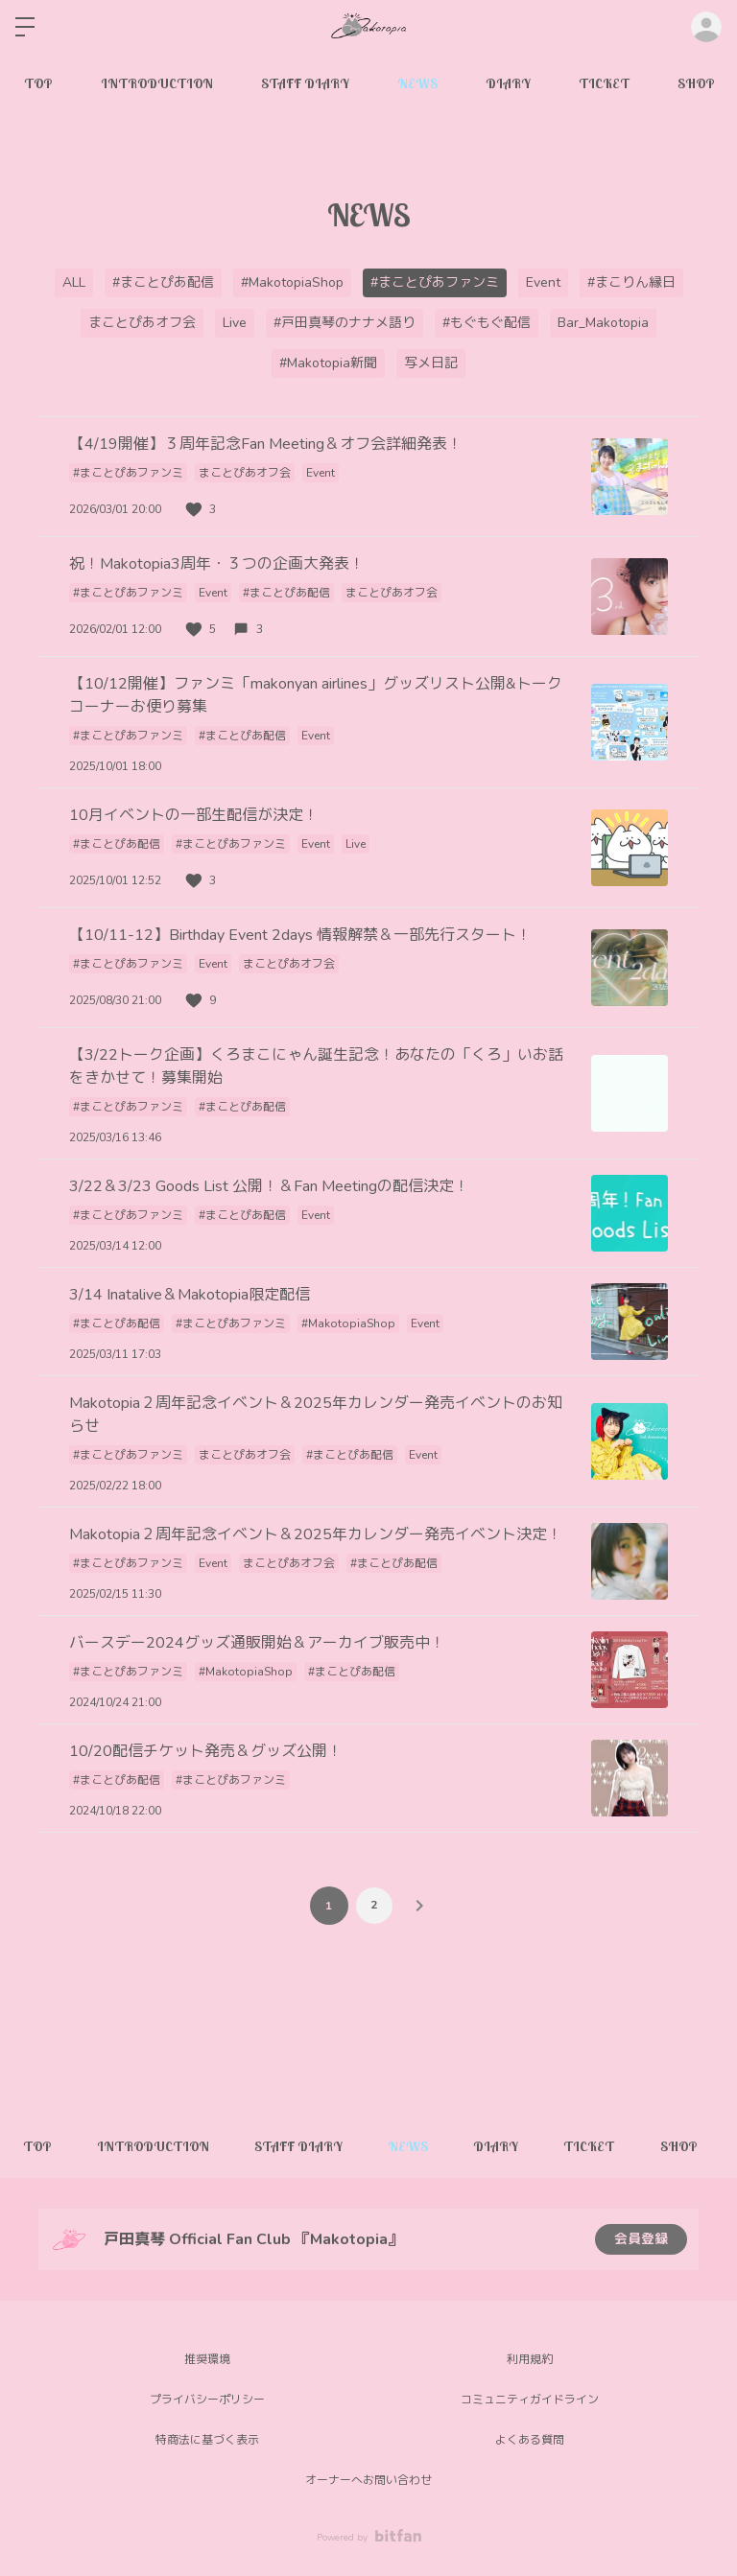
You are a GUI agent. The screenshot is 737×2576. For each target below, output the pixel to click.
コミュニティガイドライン (530, 2399)
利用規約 (530, 2359)
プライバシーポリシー (207, 2399)
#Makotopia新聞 (328, 363)
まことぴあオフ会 (142, 323)
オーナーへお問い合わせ (368, 2480)
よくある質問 (529, 2439)
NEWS (417, 83)
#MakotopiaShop (292, 282)
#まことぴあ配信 (163, 282)
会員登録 (641, 2239)
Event (543, 282)
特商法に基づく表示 (207, 2439)
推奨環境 (207, 2359)
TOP (38, 83)
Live (235, 323)
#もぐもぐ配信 (486, 323)
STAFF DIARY (305, 83)
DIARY (508, 83)
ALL (73, 282)
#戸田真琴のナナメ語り (344, 323)
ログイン (706, 27)
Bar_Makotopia (603, 323)
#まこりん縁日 (631, 282)
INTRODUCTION (157, 83)
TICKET (604, 83)
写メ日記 (431, 363)
